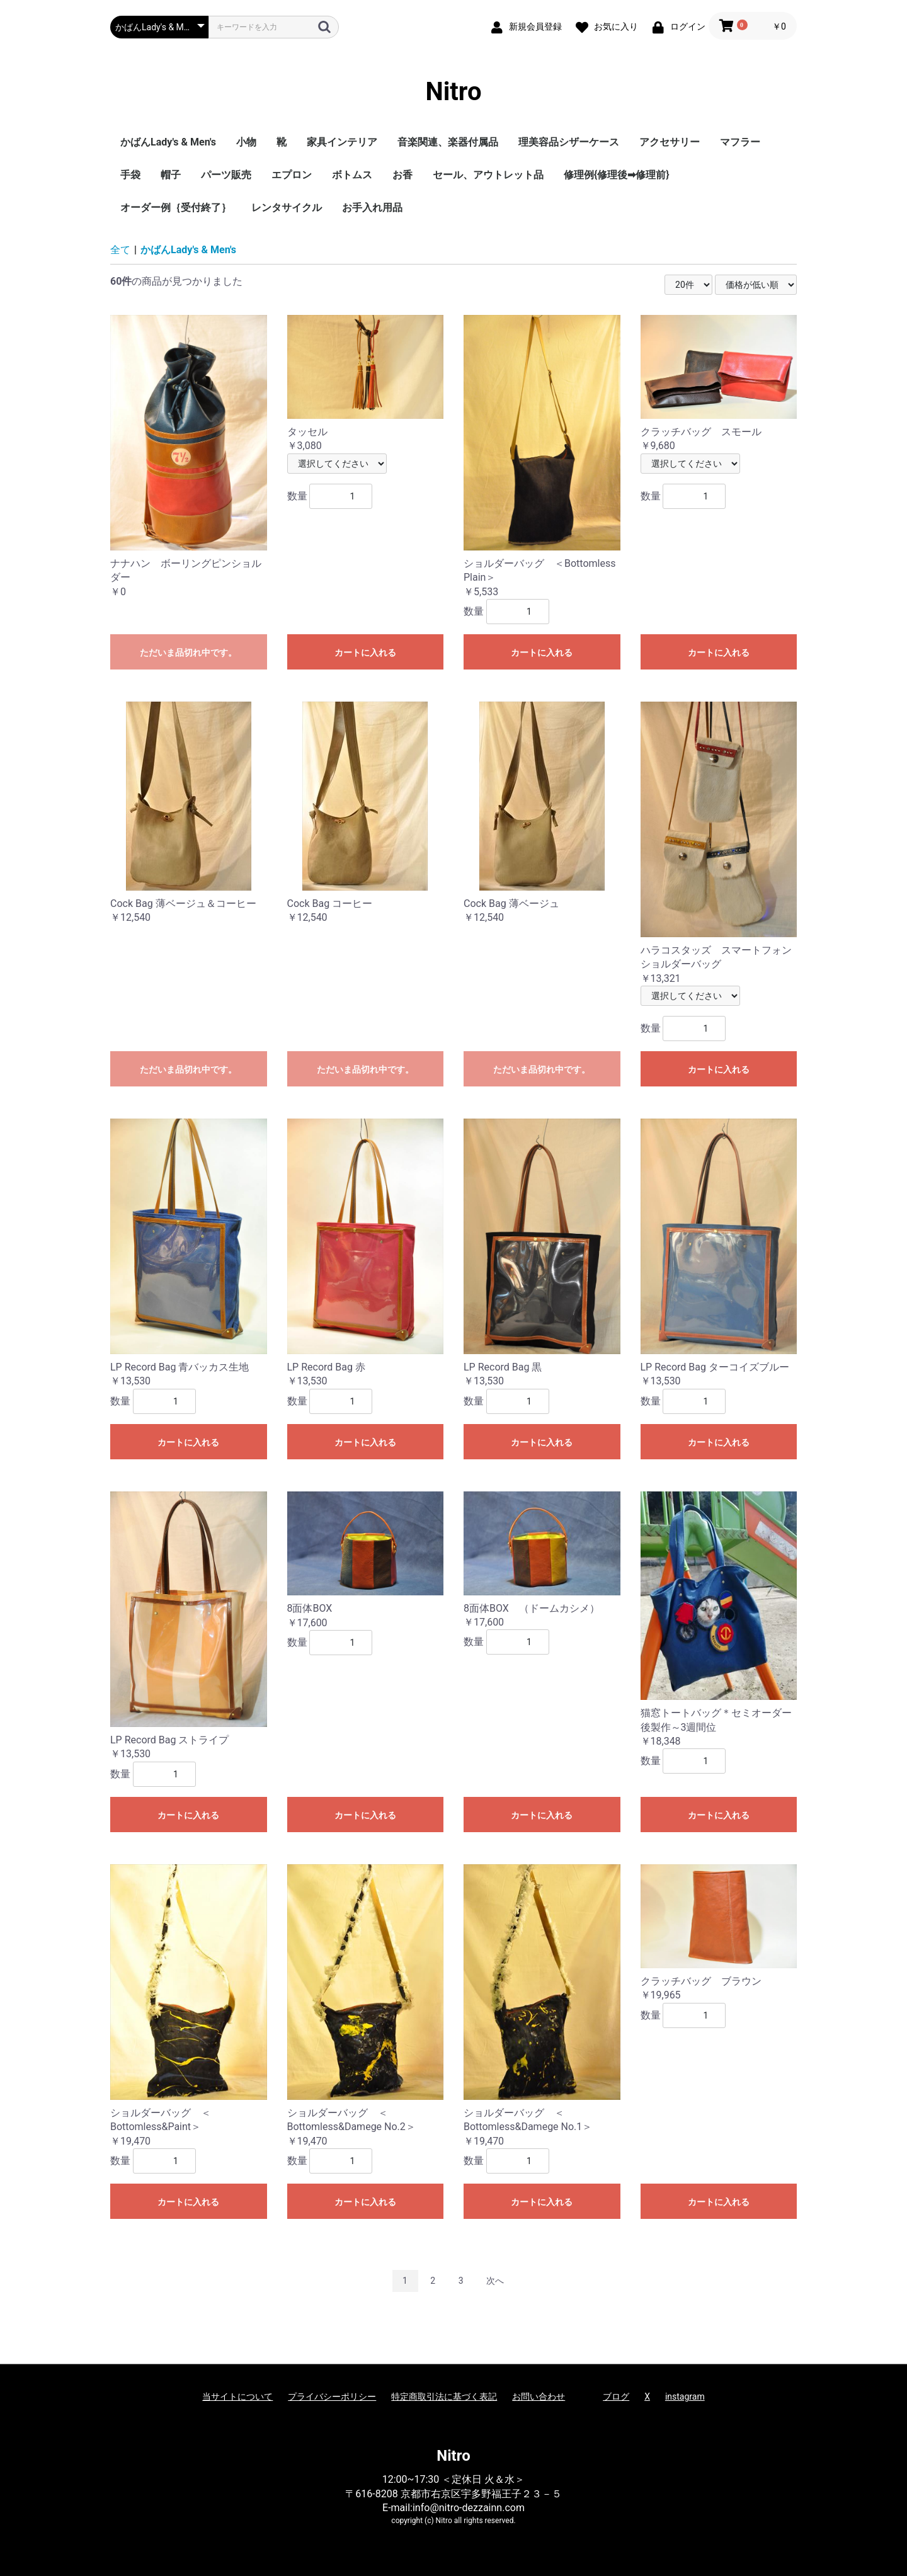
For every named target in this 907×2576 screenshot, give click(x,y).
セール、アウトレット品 (488, 175)
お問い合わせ (538, 2396)
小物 (246, 142)
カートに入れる (365, 652)
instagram (685, 2396)
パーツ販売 (226, 175)
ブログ (616, 2396)
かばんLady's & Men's (168, 142)
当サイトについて (237, 2396)
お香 (402, 175)
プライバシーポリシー (332, 2396)
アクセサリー (669, 142)
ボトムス (352, 175)
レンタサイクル (286, 208)
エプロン (291, 175)
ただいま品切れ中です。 (188, 652)
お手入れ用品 (372, 208)
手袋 (130, 175)
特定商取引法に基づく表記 (444, 2396)
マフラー (740, 142)
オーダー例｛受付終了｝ (175, 208)
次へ (495, 2281)
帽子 (171, 175)
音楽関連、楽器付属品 (447, 142)
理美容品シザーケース (568, 142)
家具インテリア (342, 142)
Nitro (454, 91)
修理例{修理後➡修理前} (617, 175)
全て (120, 250)
